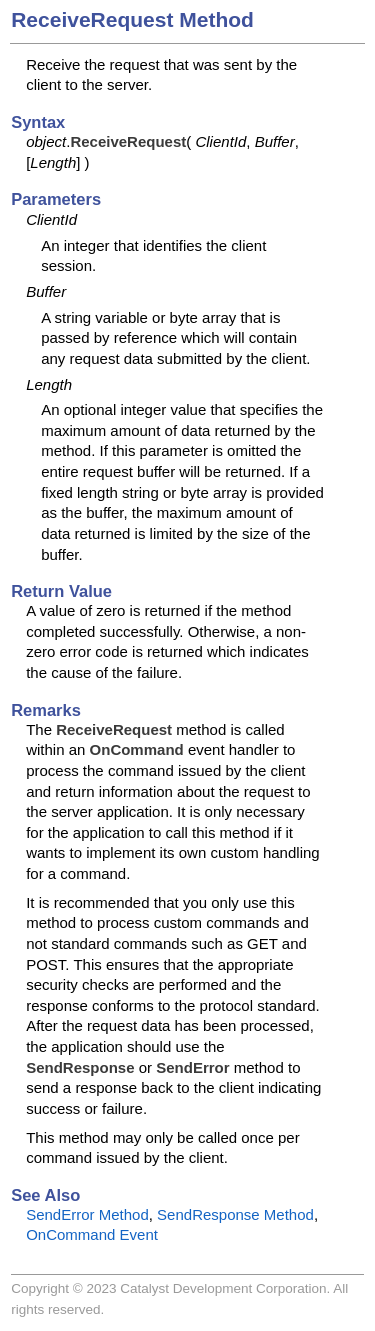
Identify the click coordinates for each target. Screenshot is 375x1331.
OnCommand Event (92, 1234)
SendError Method (87, 1214)
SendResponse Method (235, 1214)
